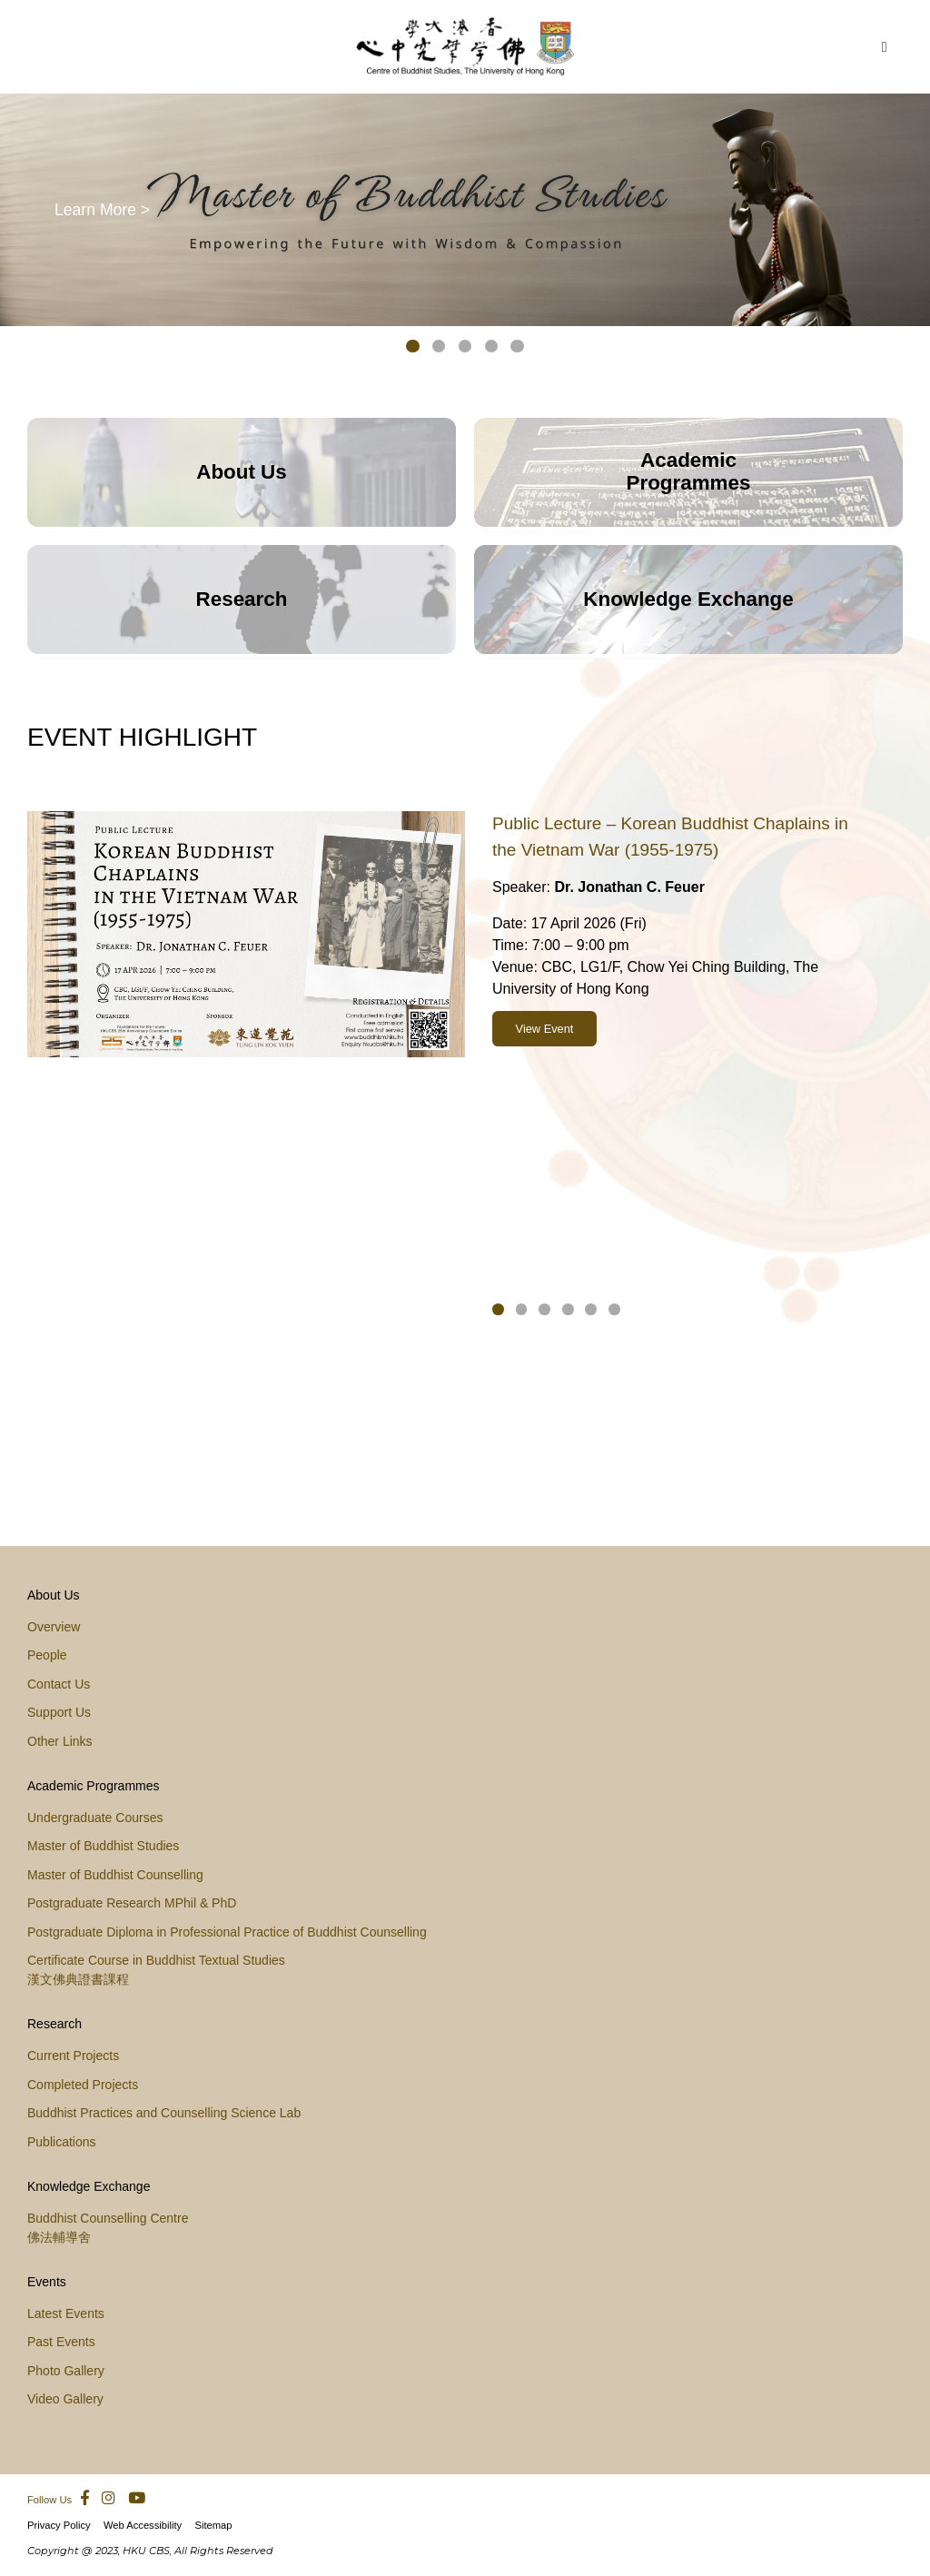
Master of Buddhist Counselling (115, 1875)
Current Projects (73, 2055)
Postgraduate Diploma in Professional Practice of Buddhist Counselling (227, 1932)
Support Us (59, 1712)
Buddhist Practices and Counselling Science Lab (164, 2112)
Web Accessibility (143, 2525)
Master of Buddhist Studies (103, 1845)
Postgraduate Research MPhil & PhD (131, 1903)
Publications (61, 2142)
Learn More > (102, 209)
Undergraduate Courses (95, 1817)
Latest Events (65, 2313)
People (47, 1655)
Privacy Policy (59, 2525)
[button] (413, 349)
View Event (545, 1028)
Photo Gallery (65, 2370)
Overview (53, 1627)
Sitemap (213, 2525)
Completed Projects (82, 2084)
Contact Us (58, 1684)
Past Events (61, 2341)
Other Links (60, 1741)
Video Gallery (65, 2399)
